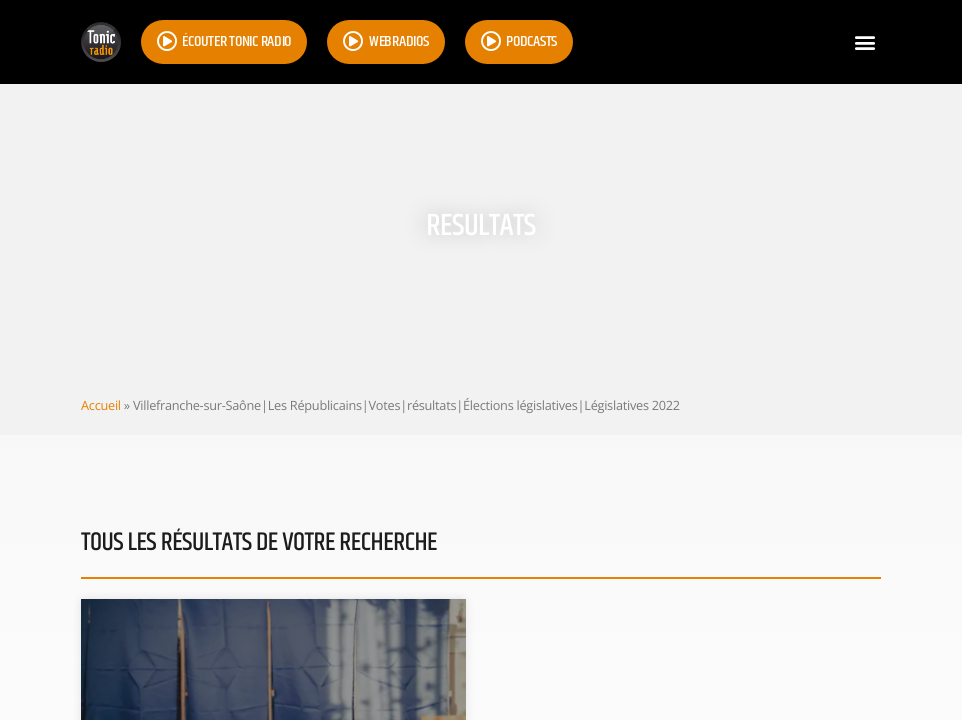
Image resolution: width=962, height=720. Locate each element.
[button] (864, 42)
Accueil (101, 405)
